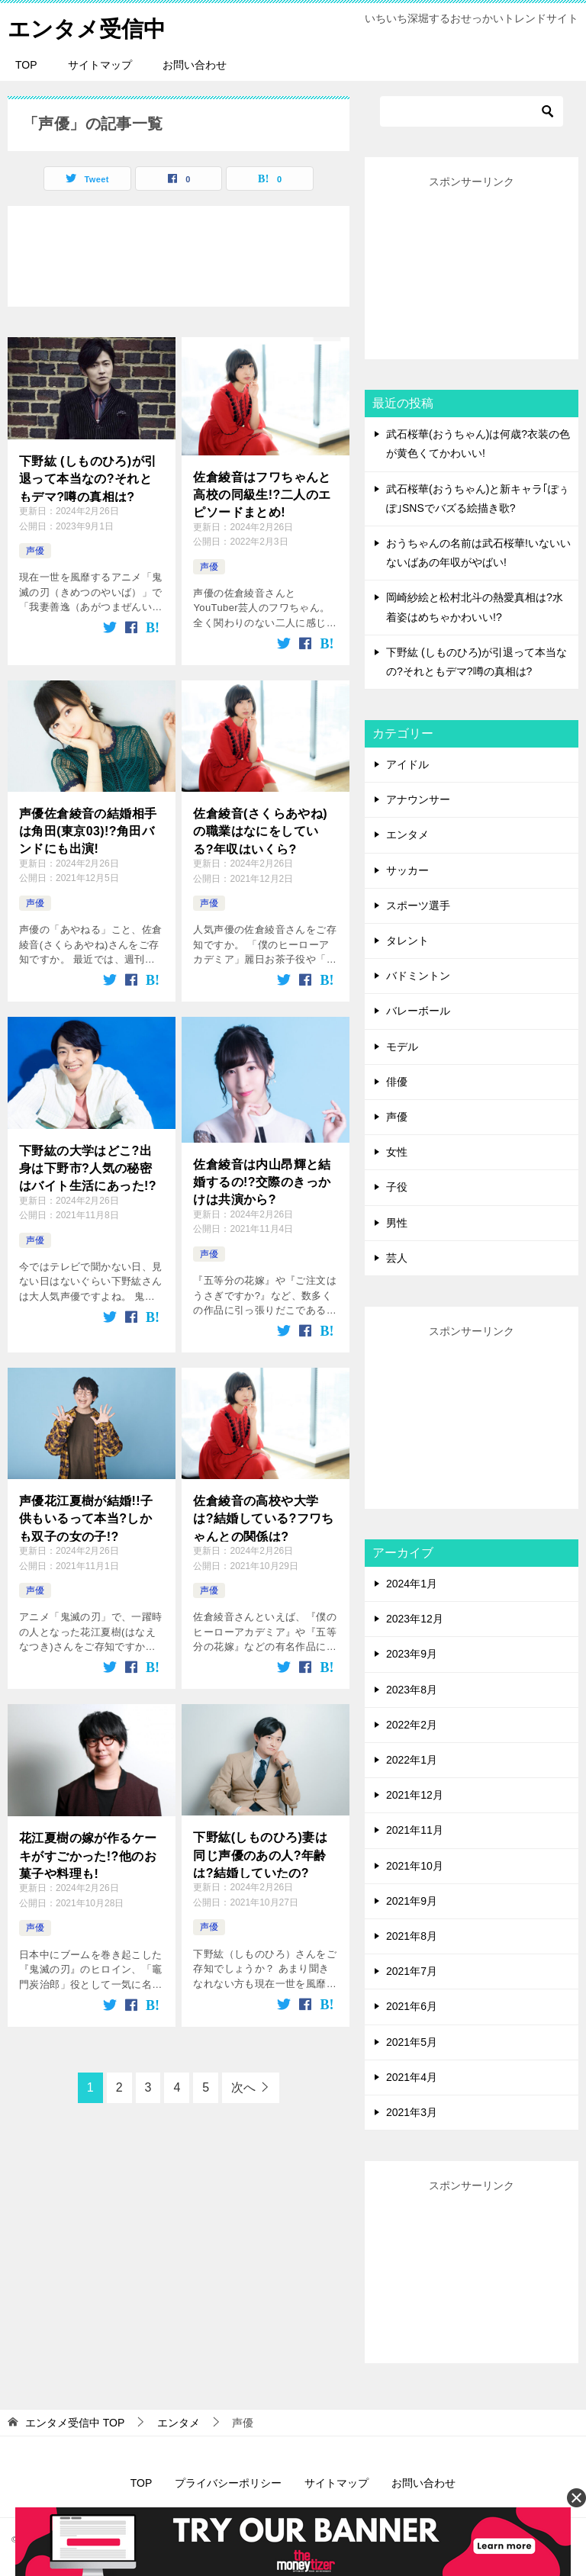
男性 (396, 1223)
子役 (396, 1187)
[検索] (471, 111)
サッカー (407, 870)
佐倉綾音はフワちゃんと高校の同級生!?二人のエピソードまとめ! (261, 493)
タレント (407, 940)
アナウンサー (418, 799)
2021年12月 (414, 1795)
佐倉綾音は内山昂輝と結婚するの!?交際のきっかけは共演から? (261, 1180)
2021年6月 (411, 2006)
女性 (396, 1152)
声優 (35, 550)
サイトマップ (100, 65)
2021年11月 (414, 1830)
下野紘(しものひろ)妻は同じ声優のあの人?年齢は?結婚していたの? (260, 1853)
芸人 (396, 1258)
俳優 (396, 1082)
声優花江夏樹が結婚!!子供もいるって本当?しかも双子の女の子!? (86, 1517)
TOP (26, 65)
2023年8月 (411, 1690)
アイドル (407, 764)
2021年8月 (411, 1936)
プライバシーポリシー (228, 2483)
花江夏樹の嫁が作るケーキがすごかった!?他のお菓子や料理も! (87, 1854)
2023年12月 (414, 1619)
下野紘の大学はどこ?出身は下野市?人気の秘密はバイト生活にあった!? (87, 1167)
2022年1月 (411, 1760)
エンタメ (407, 834)
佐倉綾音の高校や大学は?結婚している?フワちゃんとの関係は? (263, 1517)
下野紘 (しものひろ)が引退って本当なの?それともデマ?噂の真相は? (87, 477)
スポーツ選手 (418, 905)
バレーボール (418, 1011)
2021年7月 (411, 1971)
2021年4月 (411, 2077)
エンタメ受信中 (89, 26)
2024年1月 (411, 1583)
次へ (243, 2087)
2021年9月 (411, 1901)
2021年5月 (411, 2042)
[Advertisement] (471, 267)
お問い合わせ (195, 65)
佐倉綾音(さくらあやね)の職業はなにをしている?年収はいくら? (260, 830)
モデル (402, 1046)
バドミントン (418, 976)
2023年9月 (411, 1654)
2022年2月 (411, 1725)
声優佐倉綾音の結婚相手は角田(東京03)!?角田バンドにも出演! (87, 830)
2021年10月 (414, 1866)
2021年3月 (411, 2112)
